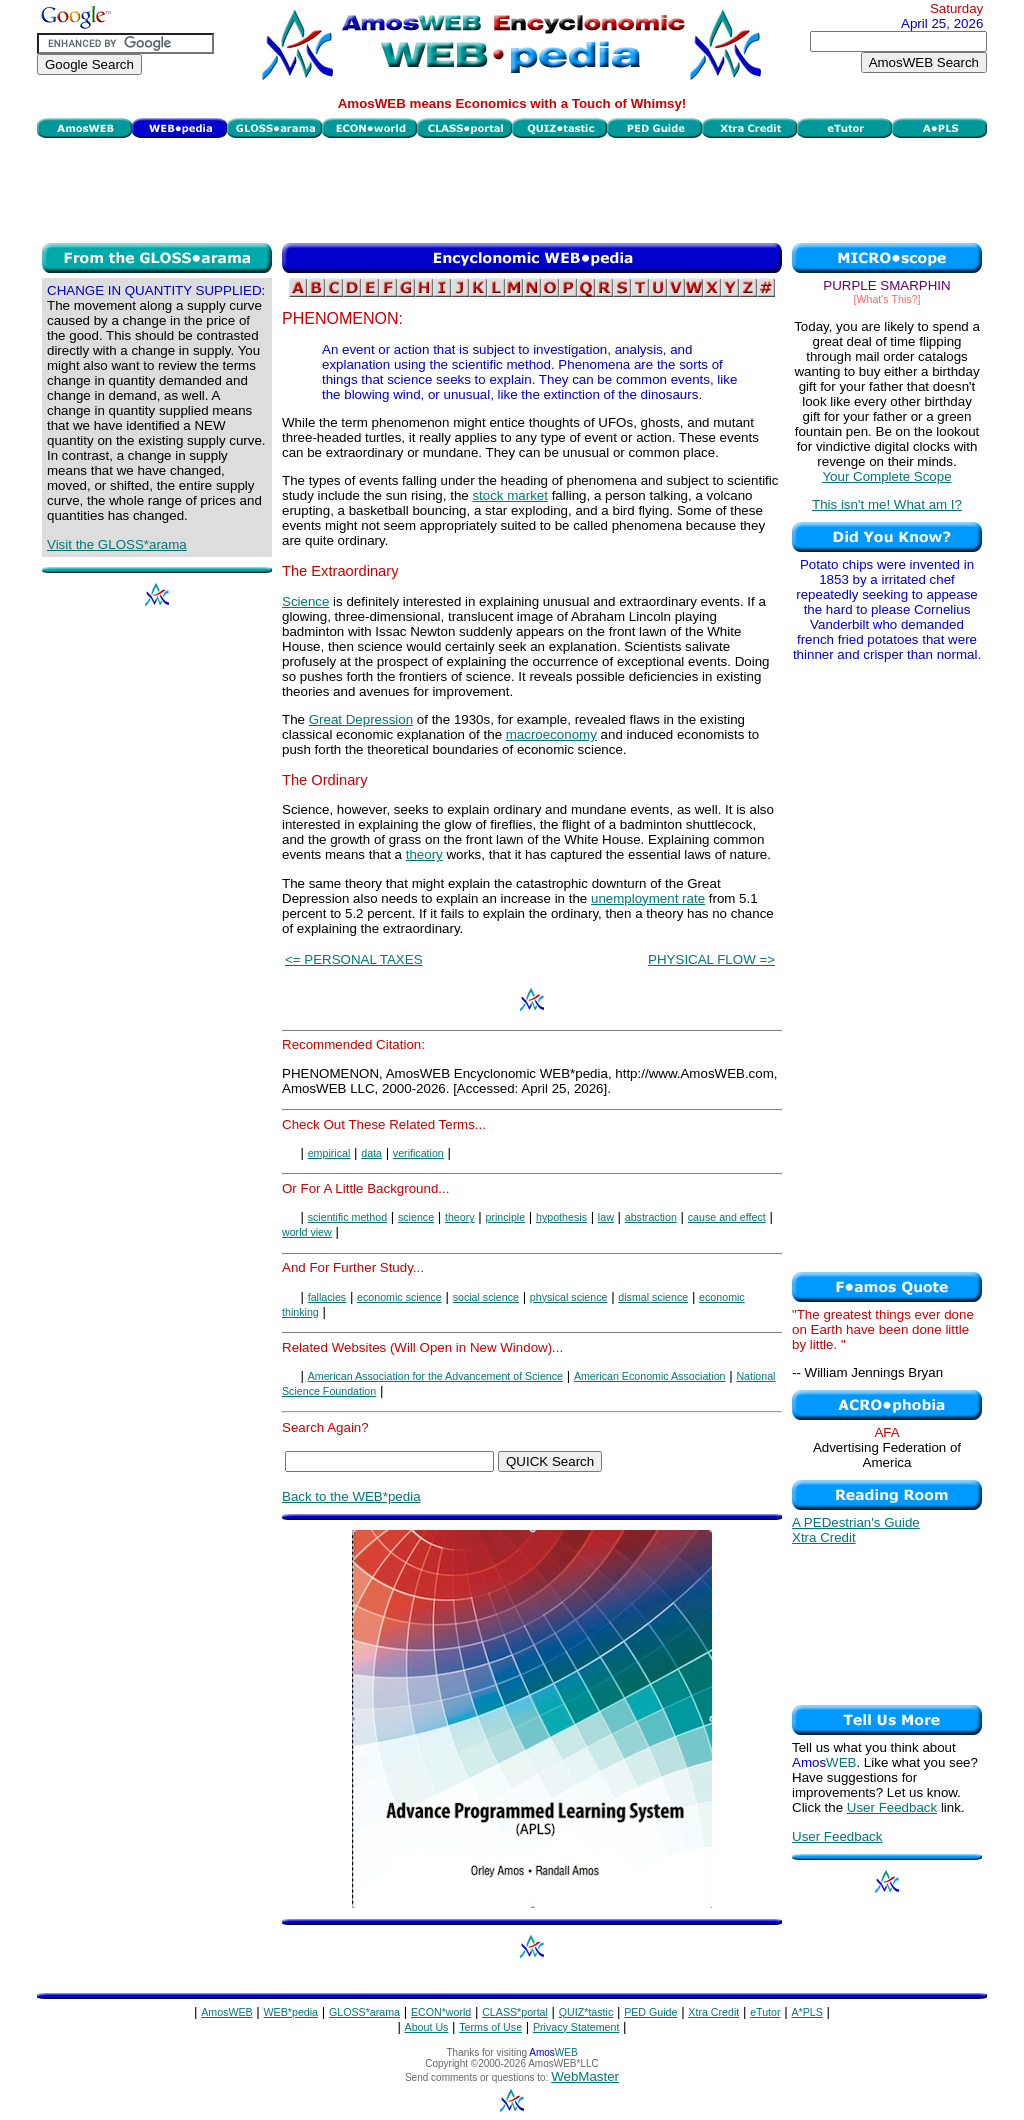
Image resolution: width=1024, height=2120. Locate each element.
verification (418, 1153)
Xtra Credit (824, 1537)
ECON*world (441, 2012)
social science (486, 1297)
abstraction (651, 1217)
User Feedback (892, 1807)
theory (424, 854)
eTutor (765, 2012)
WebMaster (585, 2076)
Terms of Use (490, 2027)
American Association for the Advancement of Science (435, 1376)
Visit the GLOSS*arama (117, 544)
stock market (510, 495)
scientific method (347, 1217)
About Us (427, 2027)
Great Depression (361, 719)
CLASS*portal (515, 2012)
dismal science (653, 1297)
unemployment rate (648, 898)
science (416, 1217)
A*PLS (806, 2012)
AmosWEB (227, 2012)
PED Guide (650, 2012)
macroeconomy (551, 734)
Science (305, 601)
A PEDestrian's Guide (856, 1522)
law (606, 1217)
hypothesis (561, 1217)
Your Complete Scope (886, 476)
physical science (569, 1297)
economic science (399, 1297)
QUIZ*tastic (586, 2012)
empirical (329, 1153)
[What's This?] (887, 299)
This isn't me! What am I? (887, 504)
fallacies (327, 1297)
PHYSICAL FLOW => (711, 959)
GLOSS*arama (364, 2012)
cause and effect (727, 1217)
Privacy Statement (576, 2027)
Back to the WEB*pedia (351, 1496)
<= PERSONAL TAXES (354, 959)
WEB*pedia (291, 2012)
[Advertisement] (512, 188)
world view (307, 1232)
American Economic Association (650, 1376)
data (371, 1153)
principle (505, 1217)
